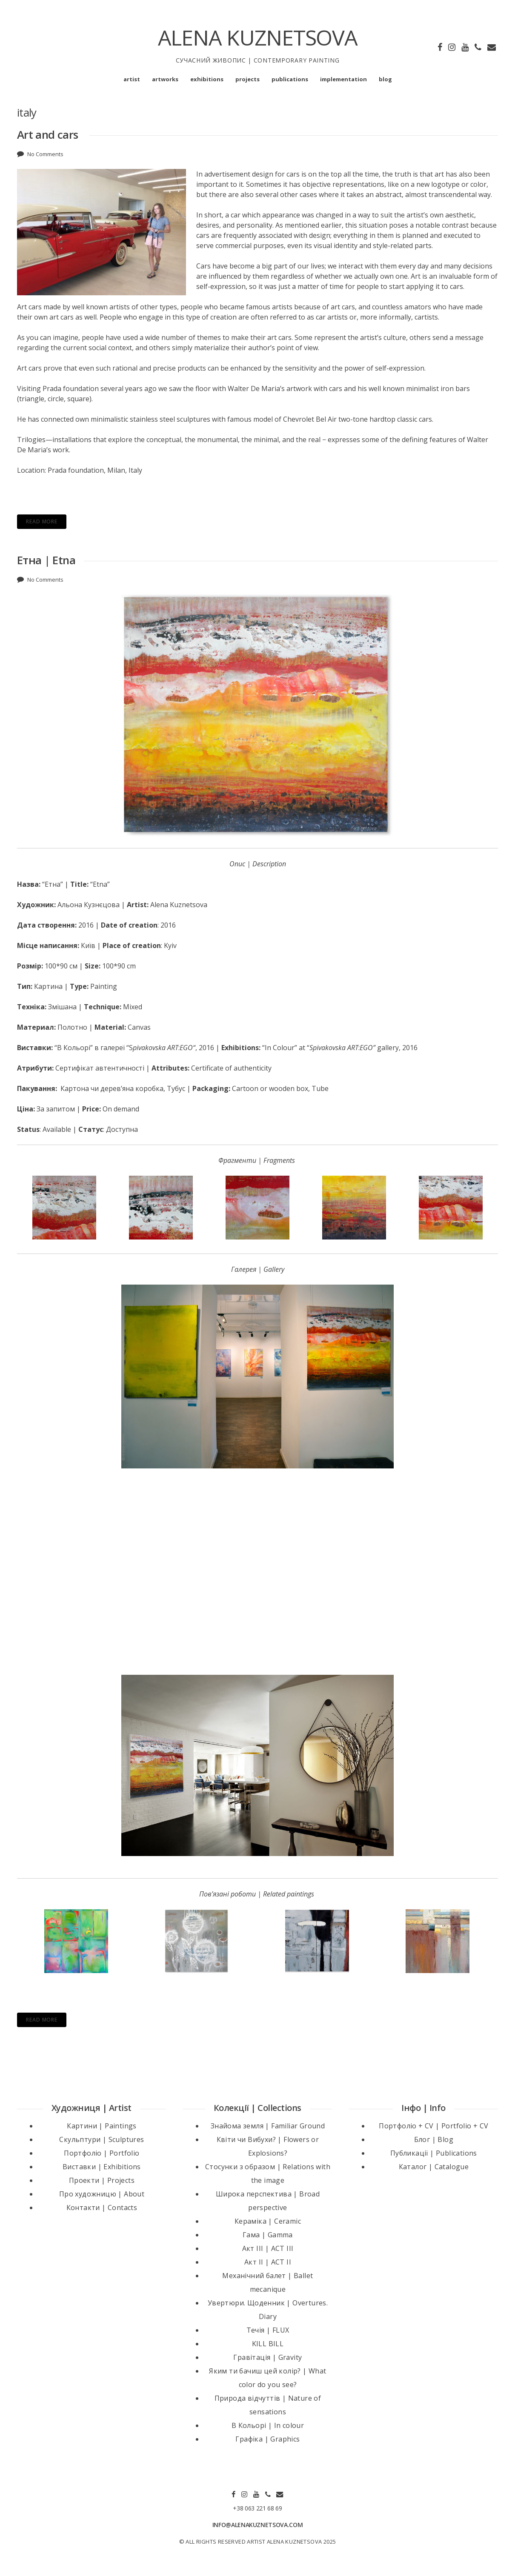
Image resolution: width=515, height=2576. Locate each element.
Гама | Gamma (268, 2234)
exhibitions (206, 79)
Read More (41, 521)
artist (131, 79)
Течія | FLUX (267, 2330)
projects (247, 79)
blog (385, 79)
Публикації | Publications (433, 2153)
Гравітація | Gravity (267, 2357)
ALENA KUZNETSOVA (258, 37)
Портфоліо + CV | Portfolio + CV (433, 2125)
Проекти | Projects (101, 2180)
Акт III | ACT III (268, 2248)
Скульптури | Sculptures (101, 2139)
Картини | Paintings (102, 2125)
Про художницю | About (101, 2194)
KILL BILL (268, 2343)
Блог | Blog (433, 2139)
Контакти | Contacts (101, 2207)
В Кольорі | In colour (268, 2425)
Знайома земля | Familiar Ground (268, 2125)
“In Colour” (279, 1047)
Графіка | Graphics (267, 2439)
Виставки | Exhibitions (102, 2166)
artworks (165, 79)
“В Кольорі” (73, 1047)
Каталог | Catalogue (434, 2166)
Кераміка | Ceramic (268, 2221)
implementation (343, 79)
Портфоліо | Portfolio (101, 2153)
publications (290, 79)
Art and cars (49, 134)
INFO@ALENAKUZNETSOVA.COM (257, 2525)
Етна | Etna (46, 560)
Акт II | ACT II (267, 2262)
